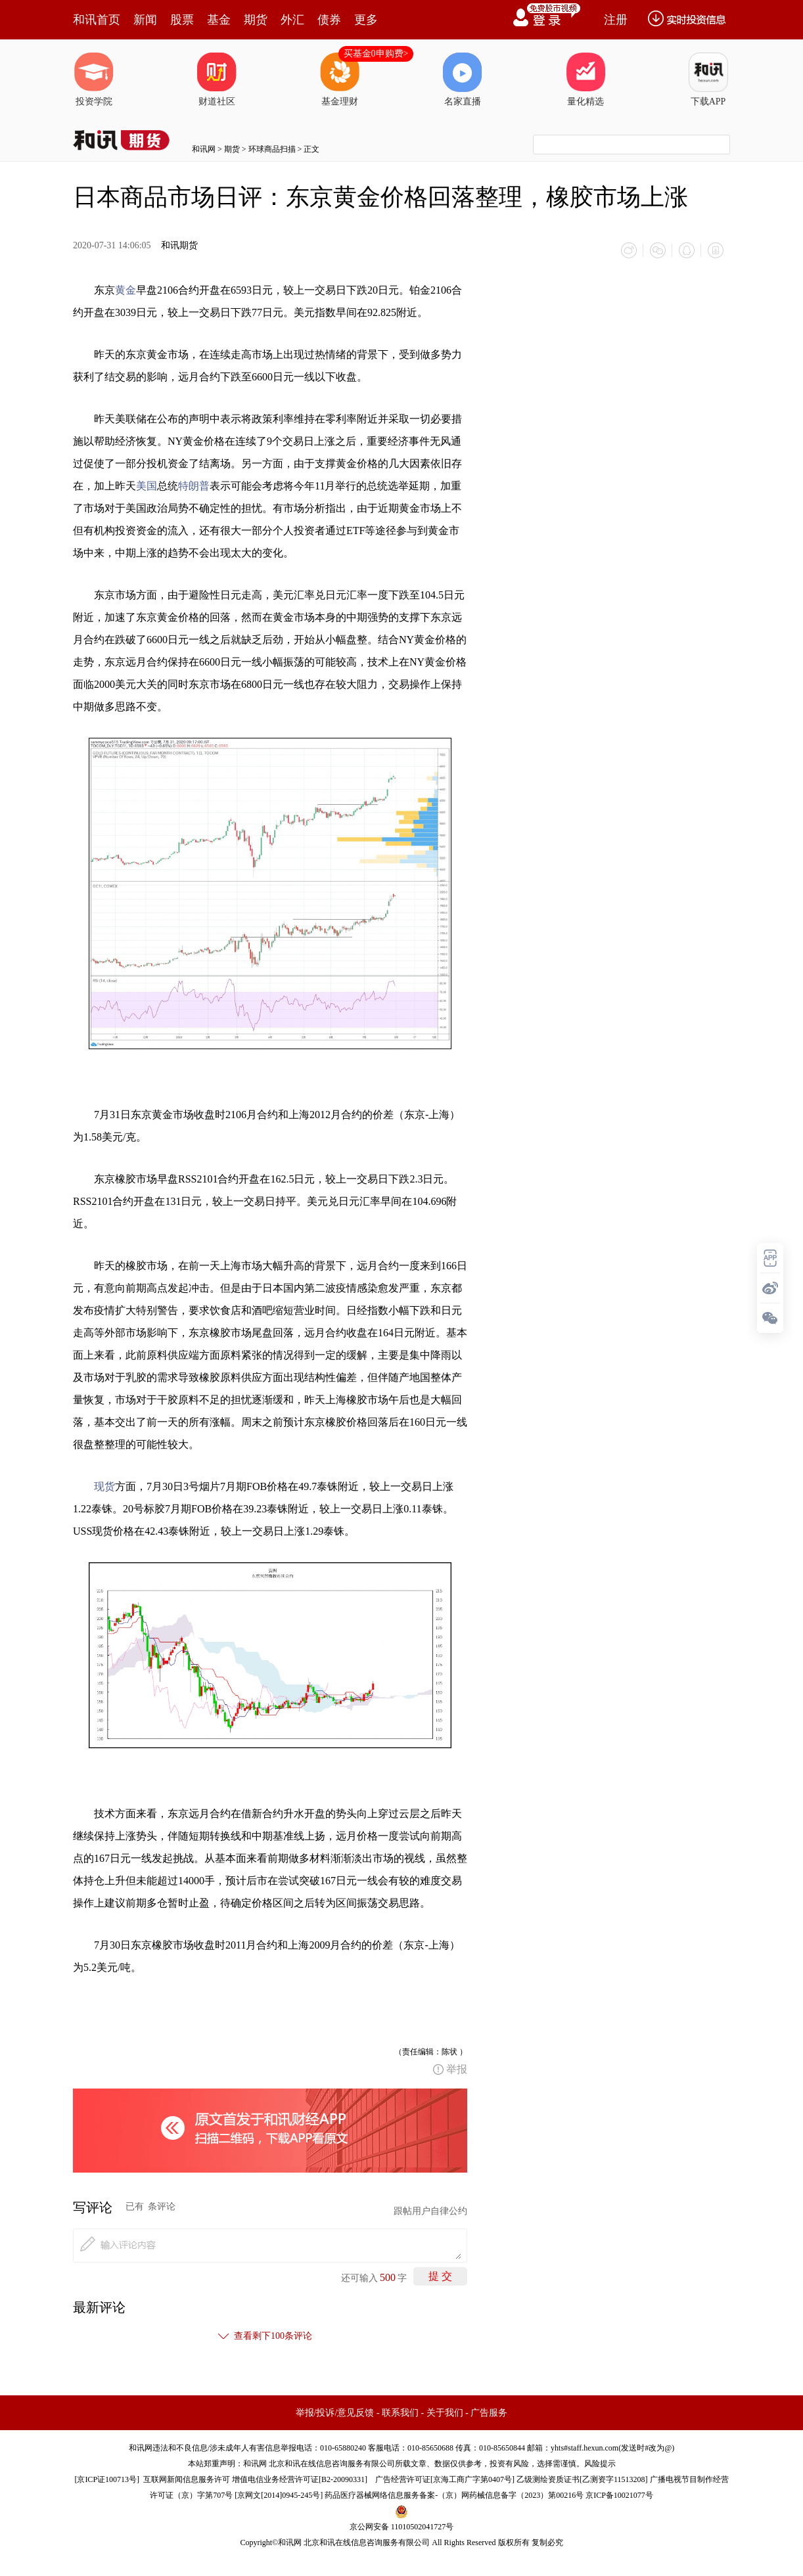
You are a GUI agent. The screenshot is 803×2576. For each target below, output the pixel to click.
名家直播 (462, 79)
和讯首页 (96, 19)
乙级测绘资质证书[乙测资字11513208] (582, 2479)
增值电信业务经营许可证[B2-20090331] (299, 2479)
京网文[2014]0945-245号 (278, 2495)
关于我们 (444, 2413)
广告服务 (488, 2413)
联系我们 (400, 2413)
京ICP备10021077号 (619, 2495)
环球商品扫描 (272, 149)
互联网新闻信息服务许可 (186, 2479)
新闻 (145, 19)
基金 (219, 19)
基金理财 (339, 79)
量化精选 (585, 79)
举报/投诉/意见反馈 (335, 2413)
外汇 (292, 19)
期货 (255, 19)
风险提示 (600, 2463)
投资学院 (94, 79)
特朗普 (194, 485)
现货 (104, 1486)
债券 (329, 19)
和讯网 (204, 149)
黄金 (125, 290)
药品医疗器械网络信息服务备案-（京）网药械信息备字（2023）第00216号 (454, 2495)
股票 (182, 19)
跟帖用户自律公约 (430, 2211)
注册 (616, 19)
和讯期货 (179, 245)
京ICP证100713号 (107, 2479)
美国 (146, 485)
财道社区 (217, 79)
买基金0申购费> (376, 53)
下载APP (708, 79)
